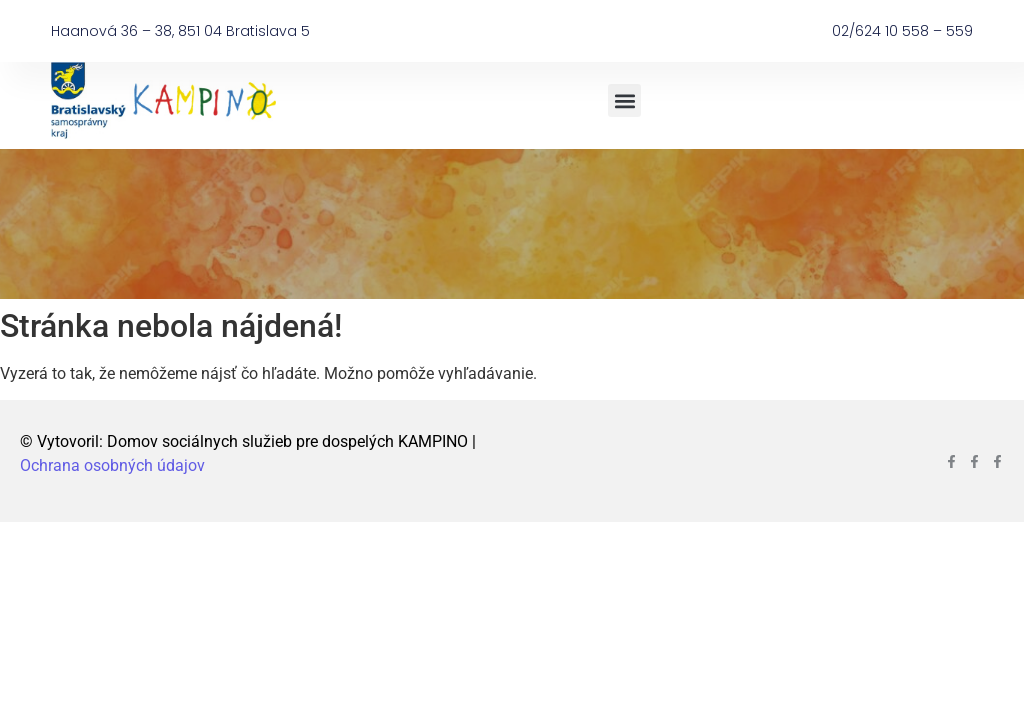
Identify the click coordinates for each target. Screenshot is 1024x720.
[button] (624, 100)
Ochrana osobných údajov (112, 465)
